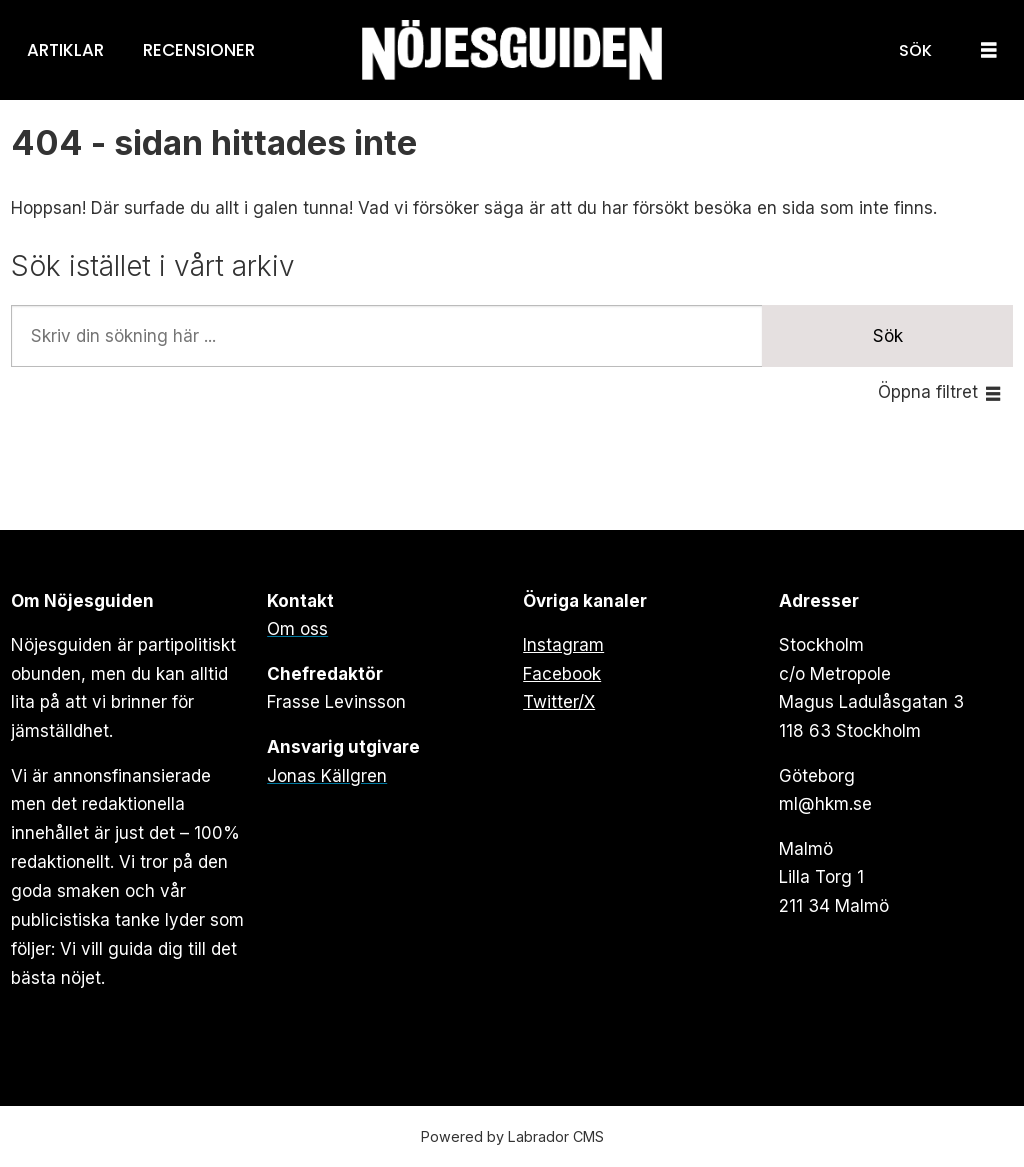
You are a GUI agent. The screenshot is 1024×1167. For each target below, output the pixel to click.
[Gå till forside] (512, 50)
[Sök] (915, 50)
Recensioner (199, 50)
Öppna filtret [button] (928, 392)
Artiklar (65, 50)
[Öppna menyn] (989, 50)
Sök (888, 336)
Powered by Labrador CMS (512, 1136)
